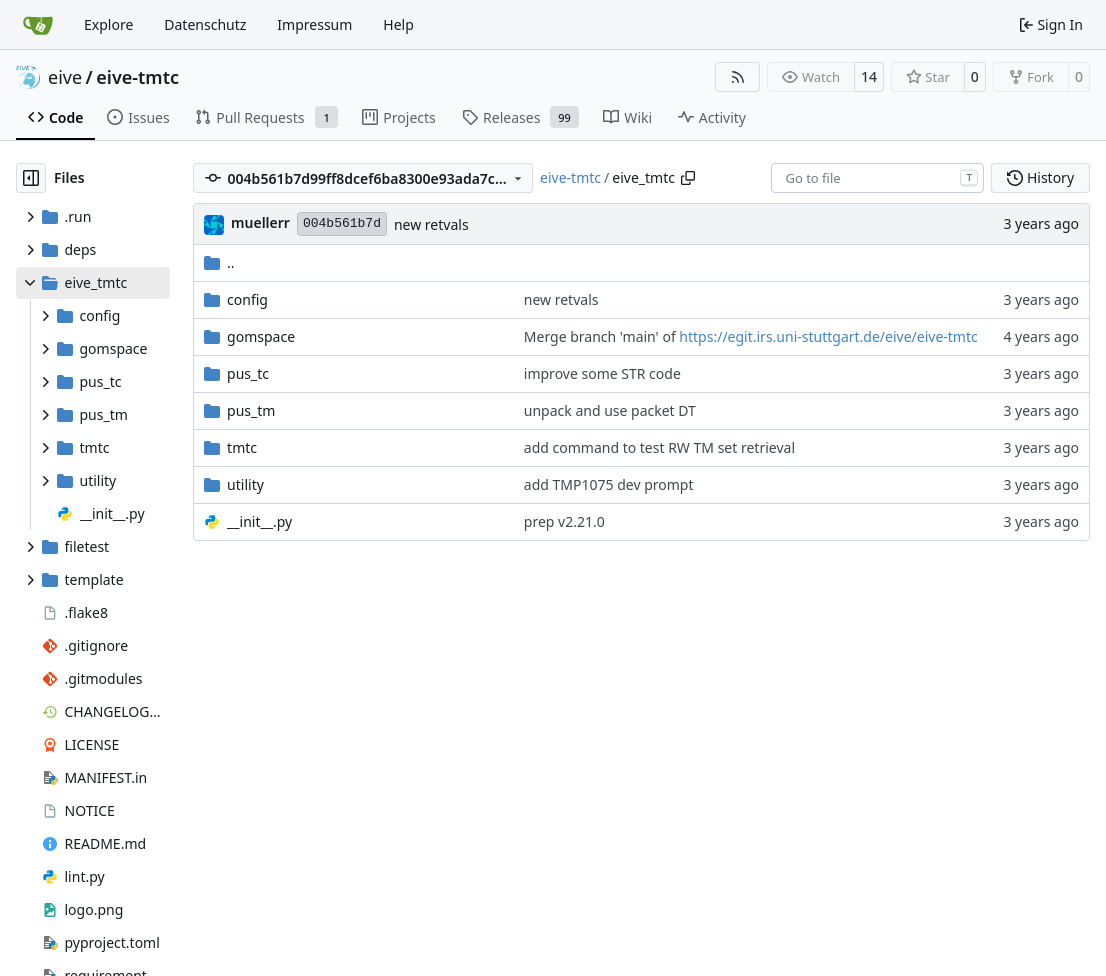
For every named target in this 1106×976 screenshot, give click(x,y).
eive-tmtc (137, 77)
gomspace (261, 336)
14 (869, 76)
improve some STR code (602, 373)
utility (245, 484)
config (247, 299)
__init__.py (259, 521)
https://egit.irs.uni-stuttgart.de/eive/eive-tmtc (828, 336)
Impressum (314, 24)
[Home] (38, 25)
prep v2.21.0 (564, 521)
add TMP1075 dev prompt (609, 484)
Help (398, 24)
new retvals (431, 224)
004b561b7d (342, 223)
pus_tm (251, 410)
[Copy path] (688, 178)
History (1040, 177)
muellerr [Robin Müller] (260, 222)
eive (65, 77)
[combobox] (877, 178)
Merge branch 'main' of (602, 336)
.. (219, 262)
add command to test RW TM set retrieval (659, 447)
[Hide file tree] (31, 178)
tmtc (242, 447)
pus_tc (248, 373)
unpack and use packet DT (610, 410)
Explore (108, 24)
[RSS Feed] (738, 77)
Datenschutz (205, 24)
